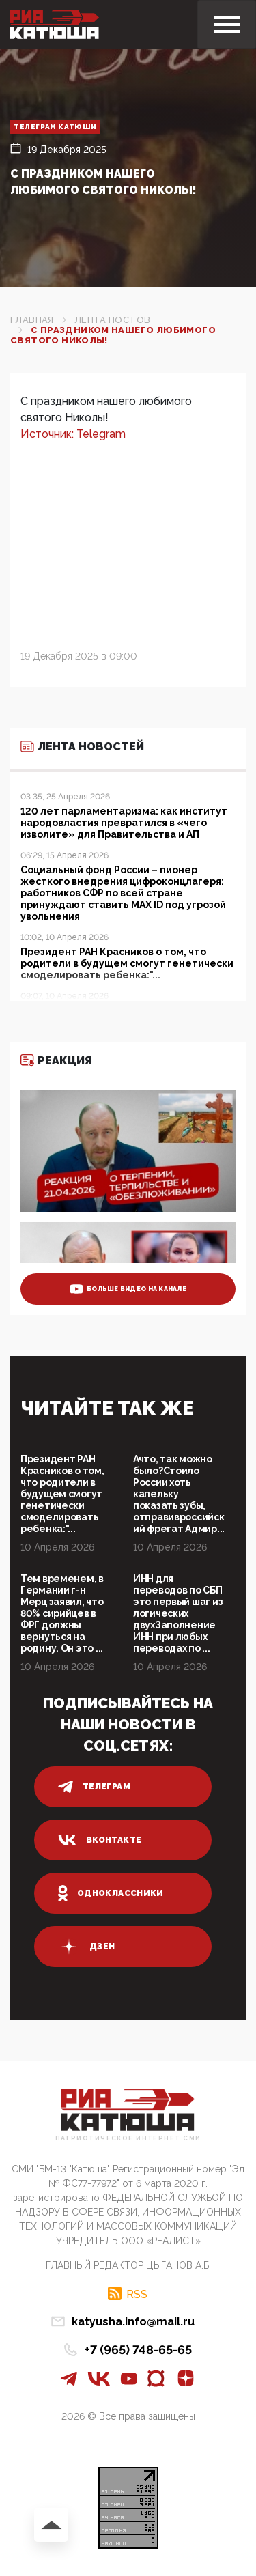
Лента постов (112, 320)
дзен (86, 1946)
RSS (136, 2294)
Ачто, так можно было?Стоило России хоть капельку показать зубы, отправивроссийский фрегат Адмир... (179, 1494)
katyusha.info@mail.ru (133, 2321)
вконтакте (99, 1840)
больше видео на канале (128, 1289)
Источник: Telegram (73, 433)
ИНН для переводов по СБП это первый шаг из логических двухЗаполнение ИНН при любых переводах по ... (178, 1613)
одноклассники (111, 1893)
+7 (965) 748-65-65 (138, 2350)
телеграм (94, 1787)
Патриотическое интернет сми (128, 2139)
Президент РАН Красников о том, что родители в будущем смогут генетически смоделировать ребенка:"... (62, 1494)
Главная (32, 320)
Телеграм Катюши (55, 126)
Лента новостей (82, 746)
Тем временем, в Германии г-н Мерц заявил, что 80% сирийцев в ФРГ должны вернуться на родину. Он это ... (62, 1613)
